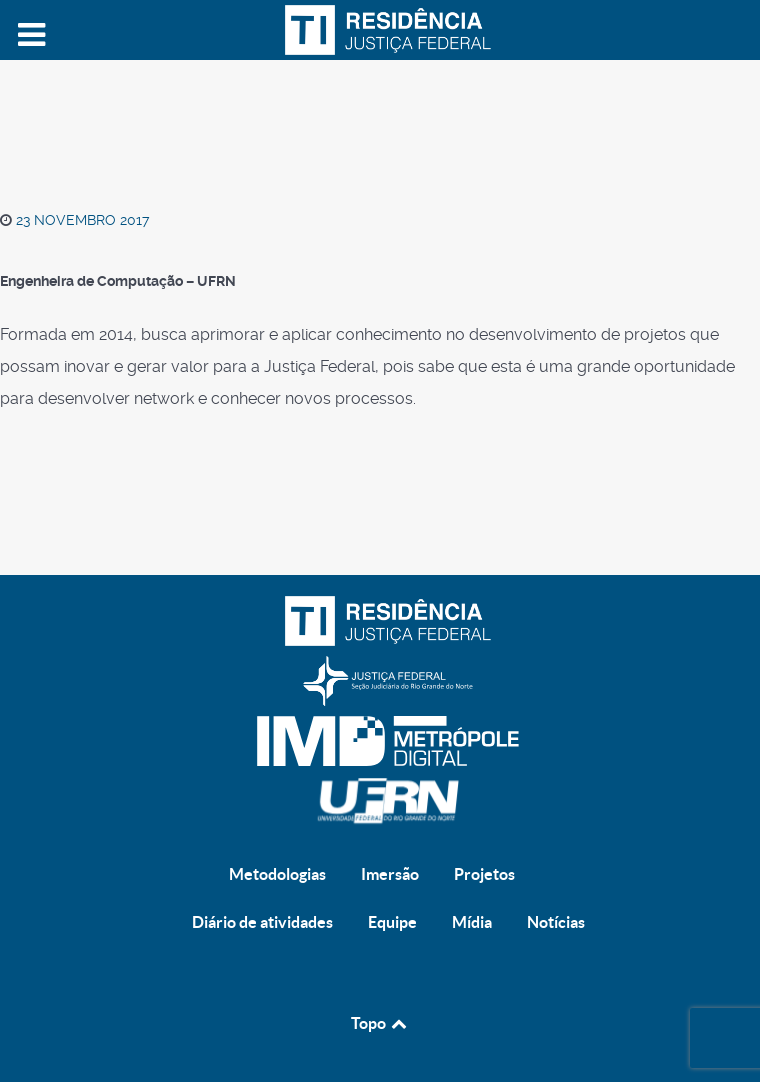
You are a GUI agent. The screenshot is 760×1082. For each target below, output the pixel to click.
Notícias (556, 922)
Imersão (390, 874)
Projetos (484, 874)
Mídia (472, 922)
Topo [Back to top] (380, 1023)
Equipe (392, 922)
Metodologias (277, 874)
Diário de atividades (262, 922)
